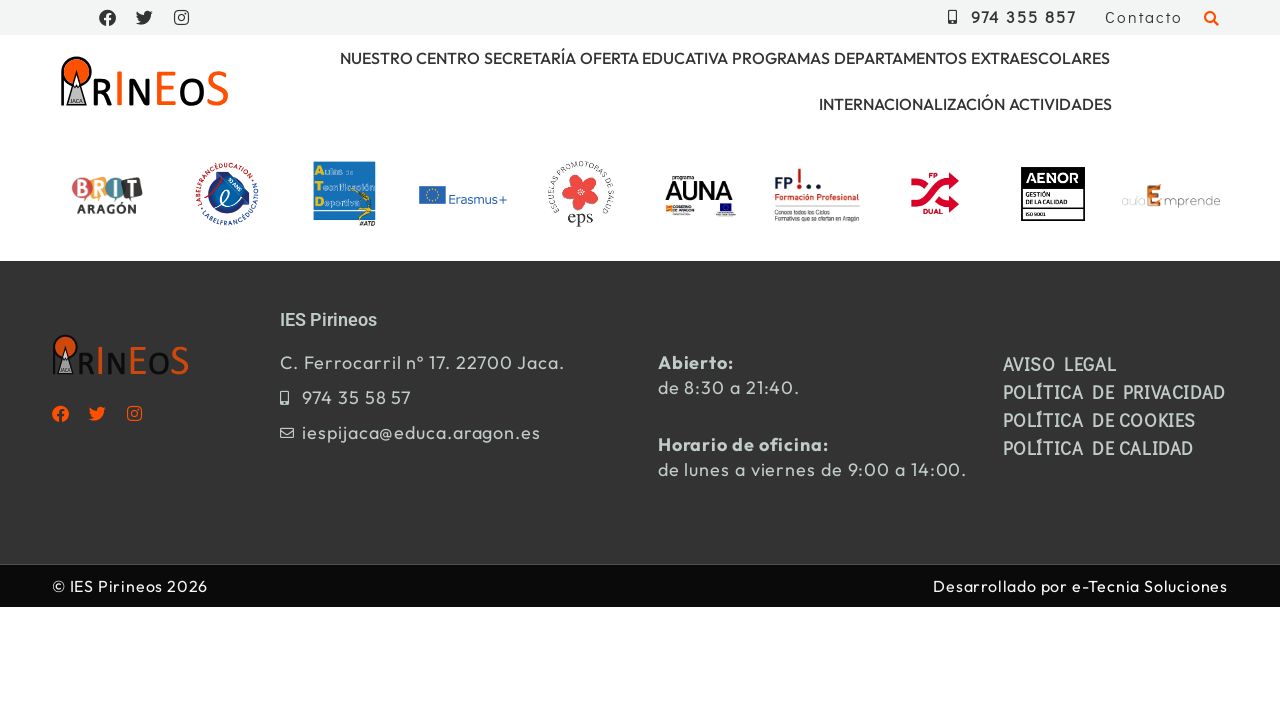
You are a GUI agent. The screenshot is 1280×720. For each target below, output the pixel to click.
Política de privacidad (1114, 392)
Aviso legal (1060, 364)
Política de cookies (1099, 420)
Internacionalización (912, 104)
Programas (781, 58)
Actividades (1060, 104)
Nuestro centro (410, 58)
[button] (1211, 19)
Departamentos (900, 58)
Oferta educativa (654, 58)
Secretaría (530, 58)
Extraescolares (1040, 58)
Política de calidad (1098, 448)
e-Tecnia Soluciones (1150, 586)
